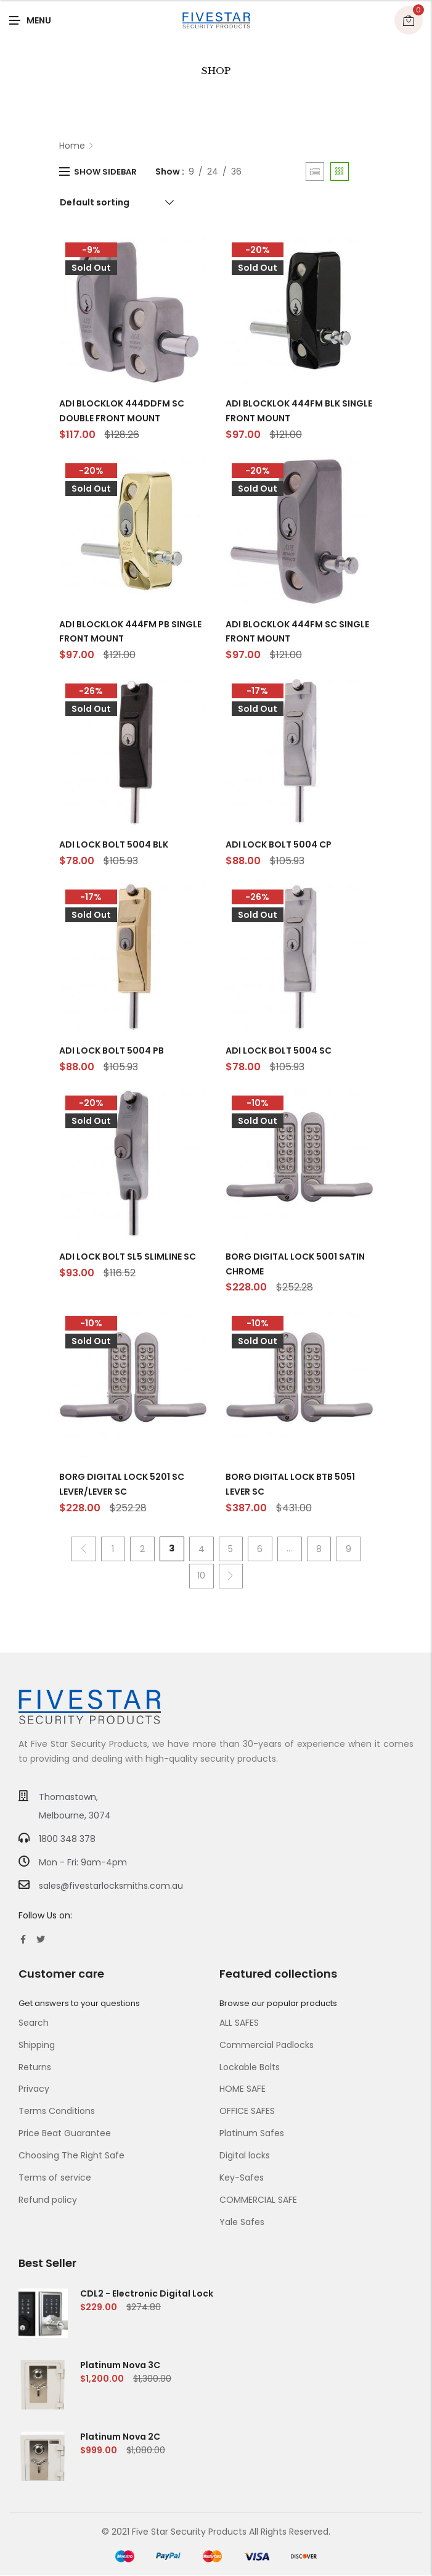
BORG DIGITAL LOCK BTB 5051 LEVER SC (290, 1484)
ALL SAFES (239, 2023)
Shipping (36, 2045)
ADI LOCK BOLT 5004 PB (111, 1050)
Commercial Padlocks (266, 2045)
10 (201, 1575)
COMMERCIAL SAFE (258, 2200)
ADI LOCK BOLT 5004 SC (279, 1050)
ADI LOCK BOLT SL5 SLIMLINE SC (127, 1256)
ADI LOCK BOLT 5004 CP (279, 844)
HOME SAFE (242, 2089)
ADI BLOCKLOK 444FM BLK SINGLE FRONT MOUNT (299, 410)
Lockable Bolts (249, 2067)
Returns (34, 2067)
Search (33, 2023)
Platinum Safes (251, 2134)
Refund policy (47, 2200)
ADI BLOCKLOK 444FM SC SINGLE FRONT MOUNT (297, 631)
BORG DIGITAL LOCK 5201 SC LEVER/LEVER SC (121, 1484)
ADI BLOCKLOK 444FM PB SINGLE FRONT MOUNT (130, 631)
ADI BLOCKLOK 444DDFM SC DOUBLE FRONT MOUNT (121, 410)
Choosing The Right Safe (71, 2156)
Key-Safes (241, 2178)
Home (72, 145)
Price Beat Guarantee (64, 2134)
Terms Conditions (56, 2111)
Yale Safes (241, 2222)
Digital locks (244, 2156)
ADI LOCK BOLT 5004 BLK (113, 844)
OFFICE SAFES (247, 2111)
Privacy (33, 2089)
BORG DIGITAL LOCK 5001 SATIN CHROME (295, 1264)
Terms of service (54, 2178)
